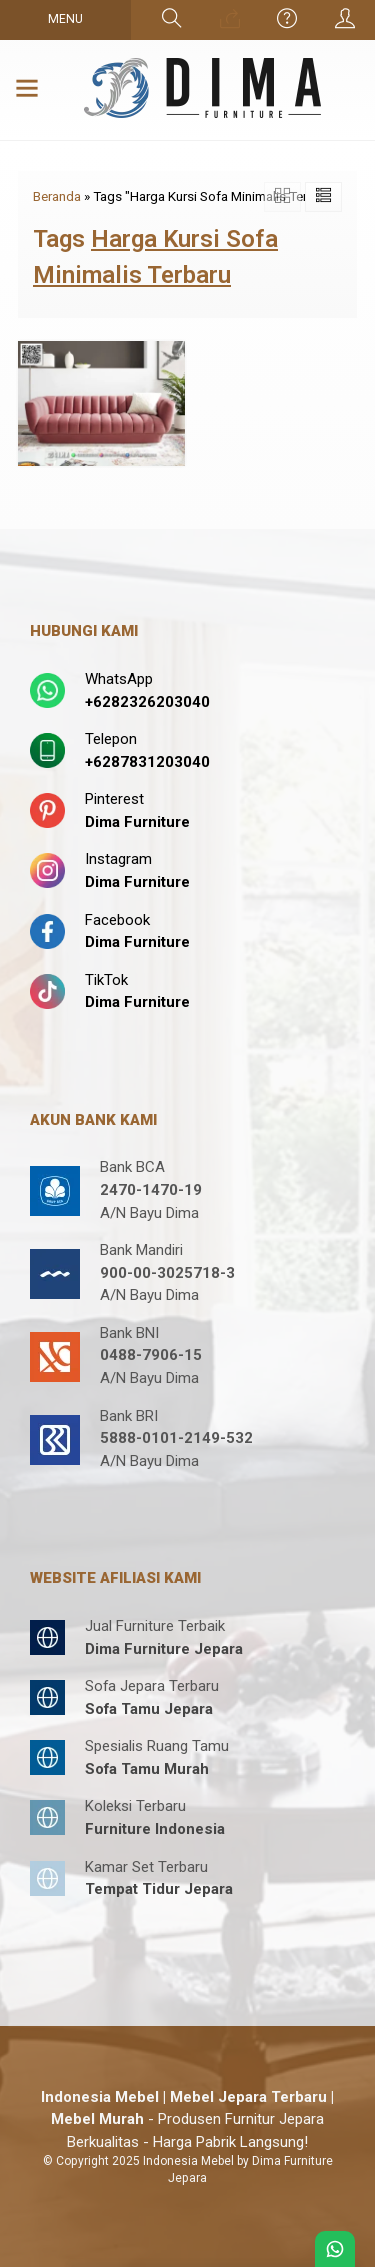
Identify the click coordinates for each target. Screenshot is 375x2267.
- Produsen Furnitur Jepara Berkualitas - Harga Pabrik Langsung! (187, 2119)
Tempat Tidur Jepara (159, 1889)
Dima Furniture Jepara (164, 1649)
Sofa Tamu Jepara (149, 1709)
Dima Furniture (137, 822)
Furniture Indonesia (155, 1829)
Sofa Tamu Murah (147, 1769)
